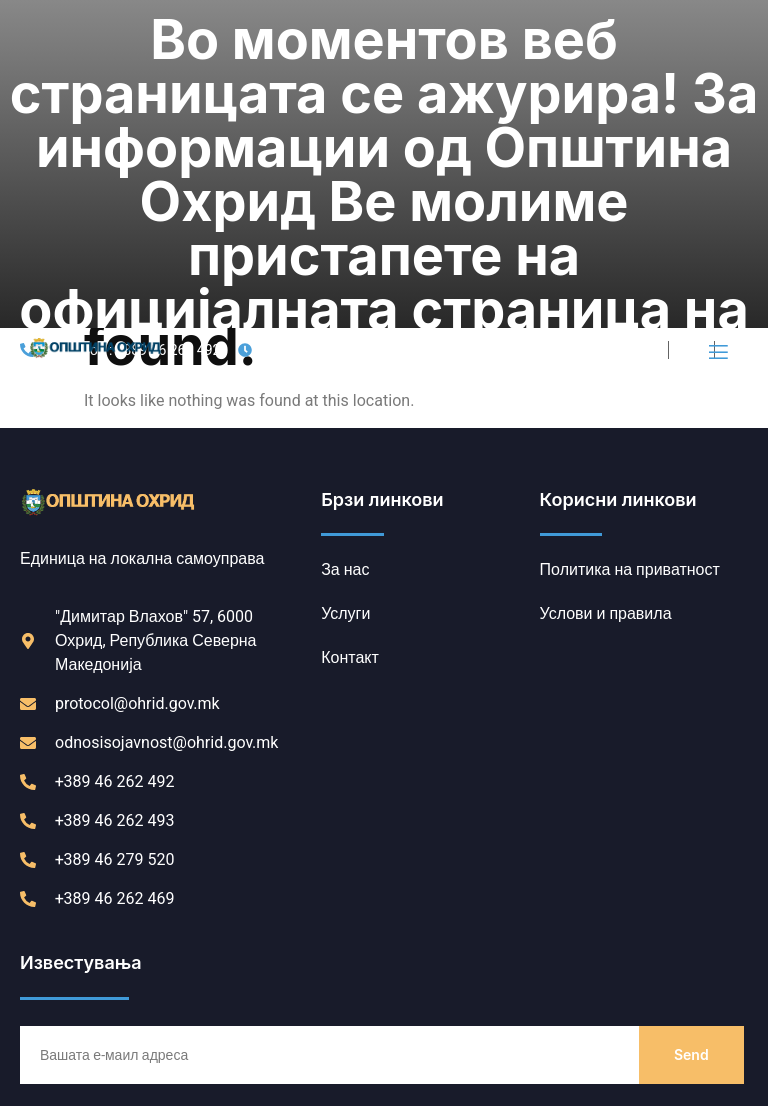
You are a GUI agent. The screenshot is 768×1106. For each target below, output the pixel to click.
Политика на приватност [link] (112, 1043)
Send (691, 770)
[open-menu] (717, 68)
